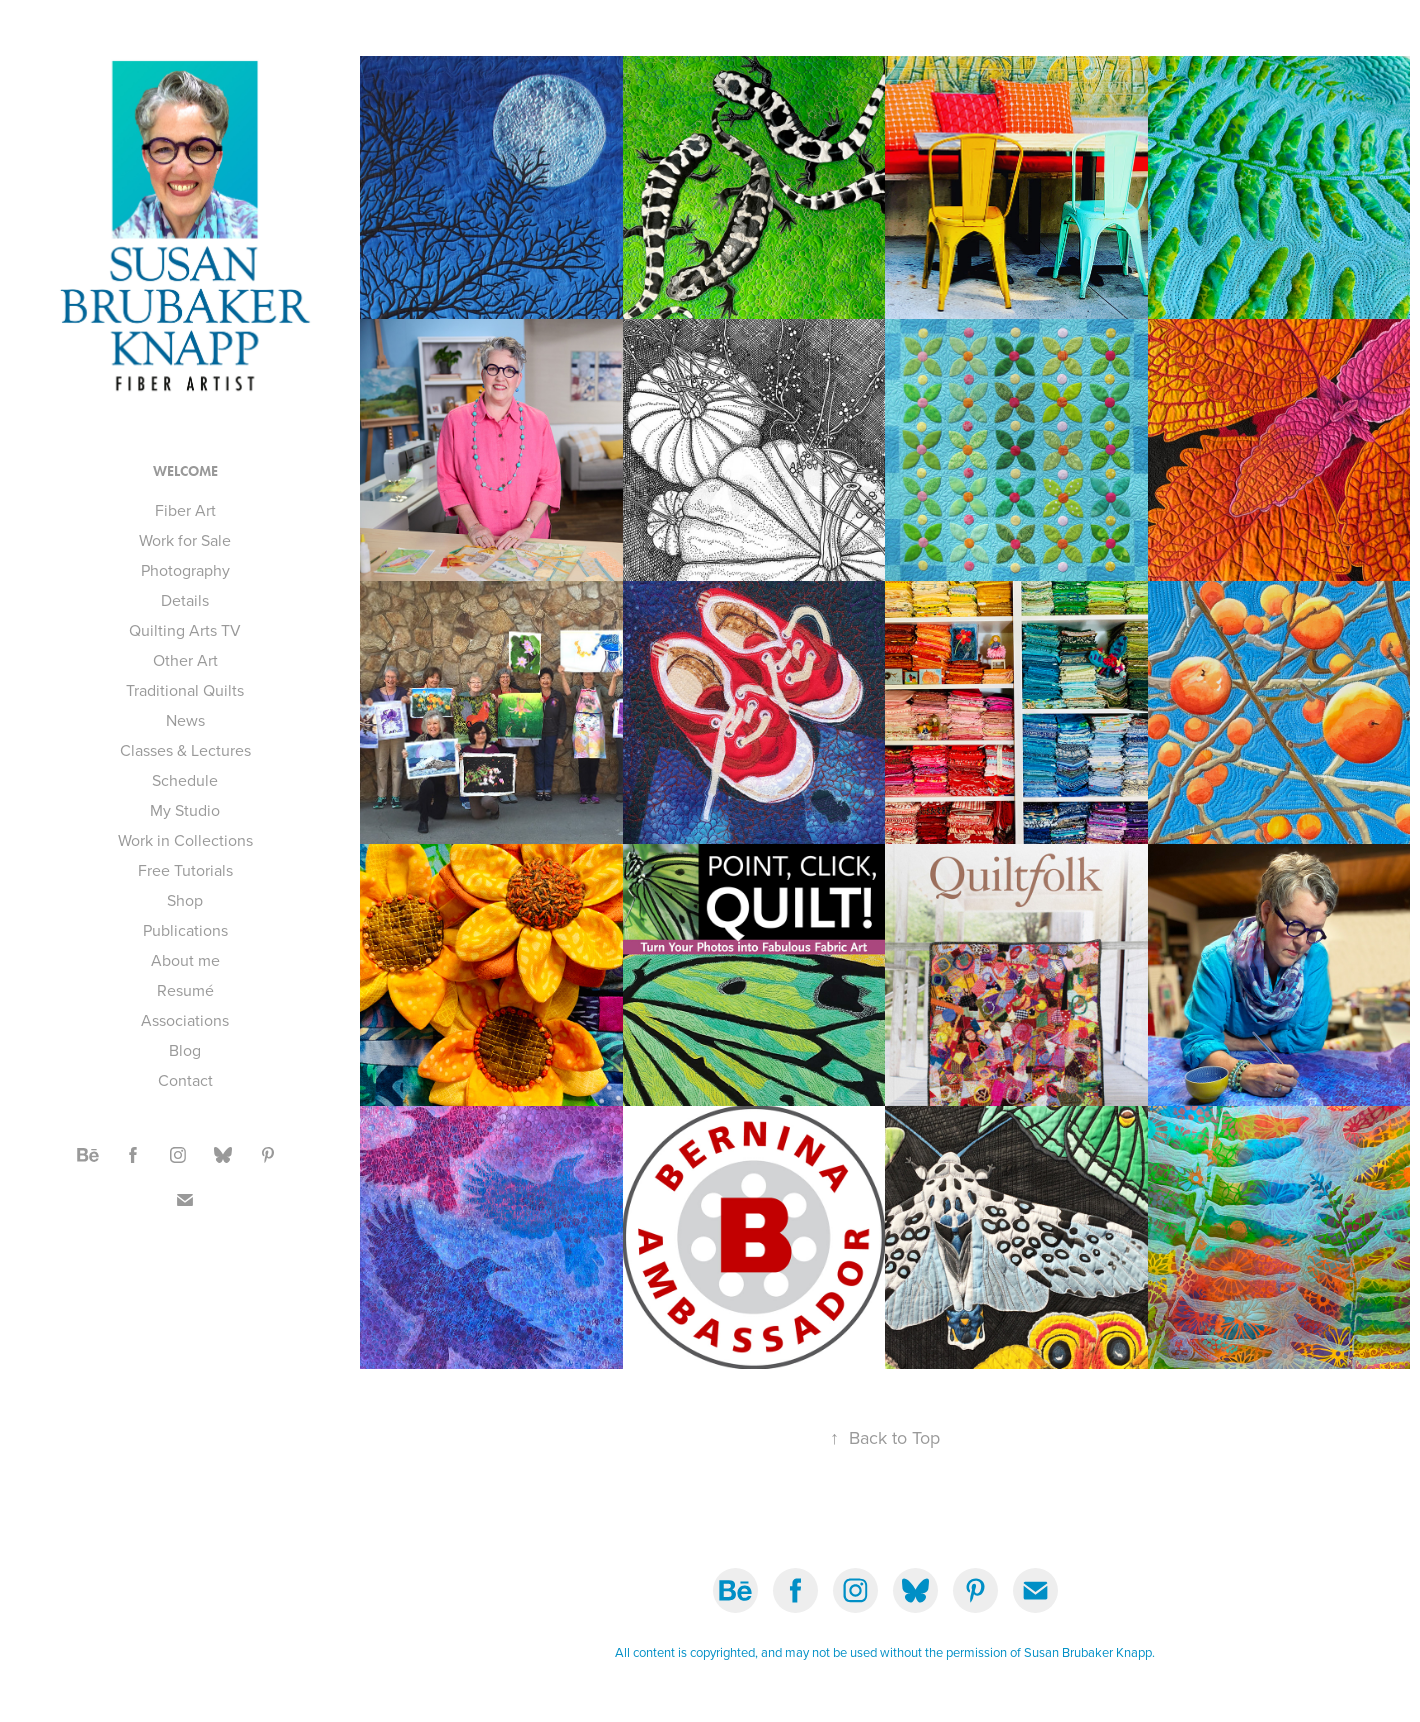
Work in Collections (185, 840)
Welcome (185, 471)
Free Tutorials (185, 870)
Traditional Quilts (185, 690)
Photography (185, 570)
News (185, 720)
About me (185, 960)
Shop (185, 900)
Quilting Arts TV (185, 630)
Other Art (185, 660)
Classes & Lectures (185, 750)
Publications (185, 930)
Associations (185, 1020)
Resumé (185, 990)
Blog (185, 1050)
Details (185, 600)
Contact (185, 1080)
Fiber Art (185, 510)
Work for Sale (185, 540)
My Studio (185, 810)
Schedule (185, 780)
